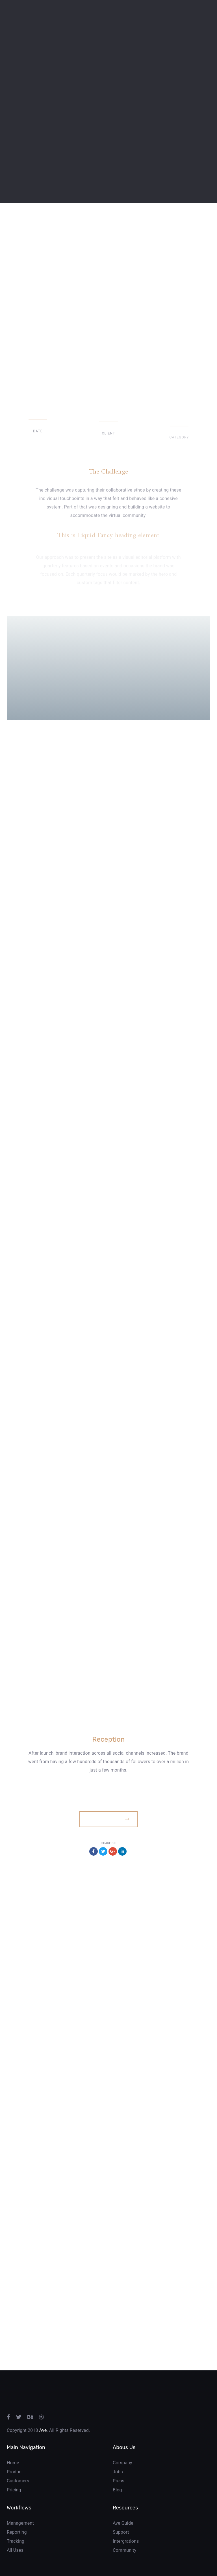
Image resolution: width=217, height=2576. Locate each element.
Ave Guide (123, 2523)
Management (20, 2523)
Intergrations (126, 2541)
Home (13, 2462)
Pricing (14, 2490)
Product (15, 2471)
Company (122, 2462)
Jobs (118, 2471)
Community (124, 2550)
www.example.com (108, 1799)
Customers (18, 2480)
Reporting (17, 2532)
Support (121, 2532)
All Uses (15, 2550)
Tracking (15, 2541)
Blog (117, 2490)
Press (118, 2480)
